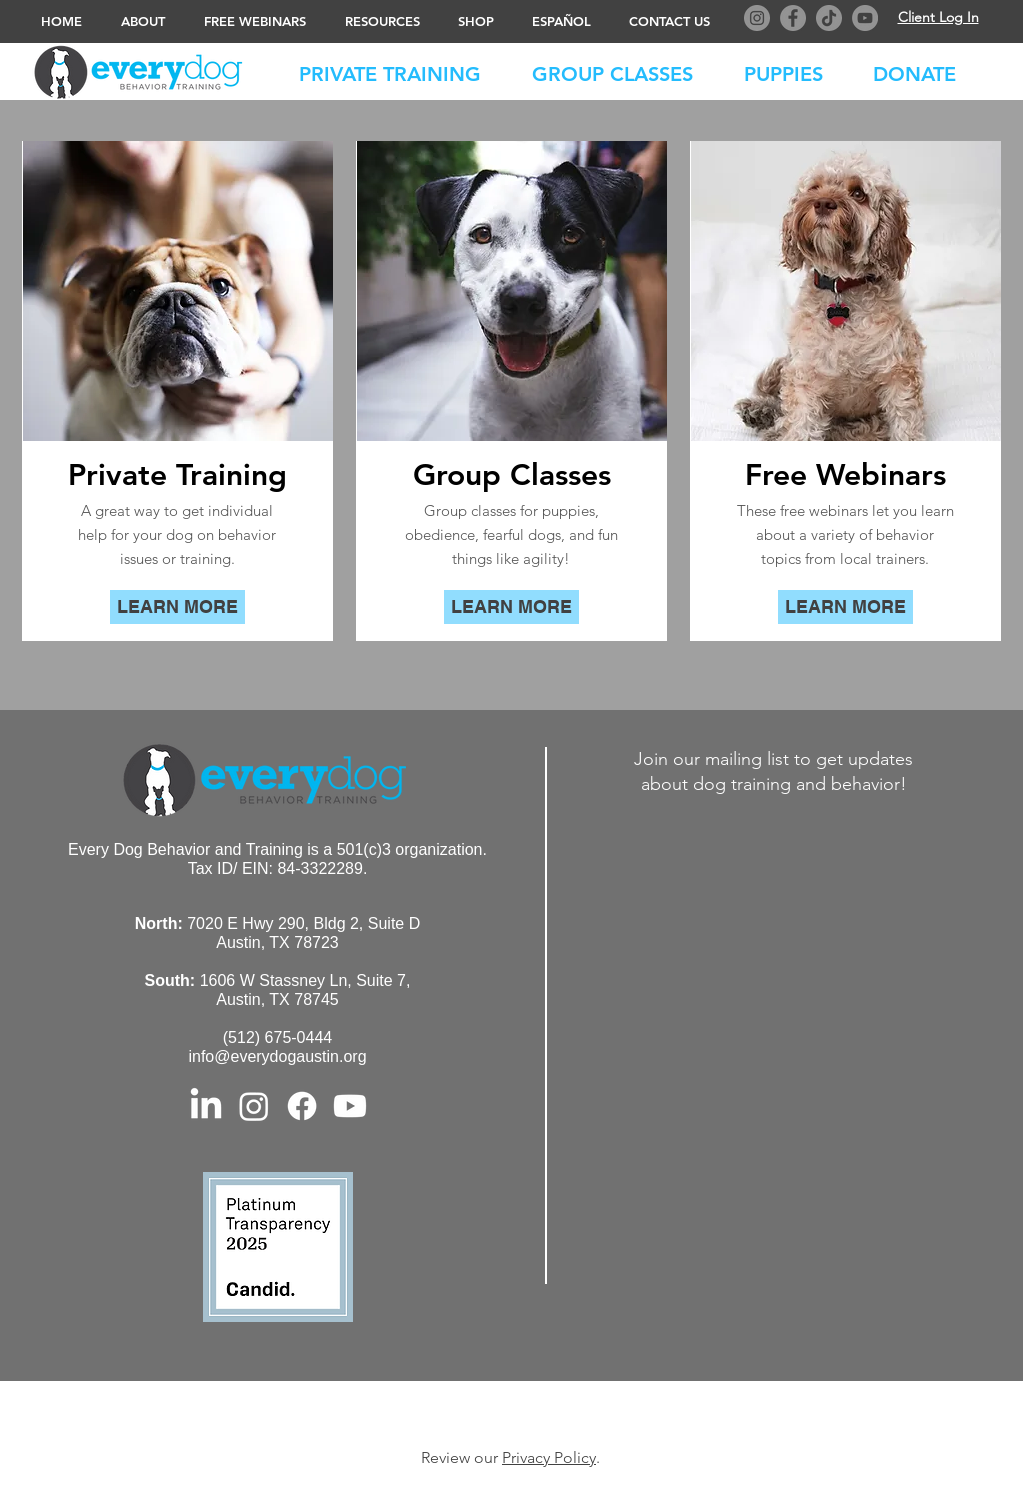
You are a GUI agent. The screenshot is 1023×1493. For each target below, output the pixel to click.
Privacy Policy (549, 1457)
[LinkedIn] (206, 1106)
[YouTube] (865, 18)
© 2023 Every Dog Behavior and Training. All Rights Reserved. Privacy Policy (515, 1413)
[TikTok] (829, 18)
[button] (924, 70)
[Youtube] (350, 1106)
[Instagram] (757, 18)
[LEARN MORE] (177, 607)
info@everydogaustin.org (277, 1056)
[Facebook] (793, 18)
